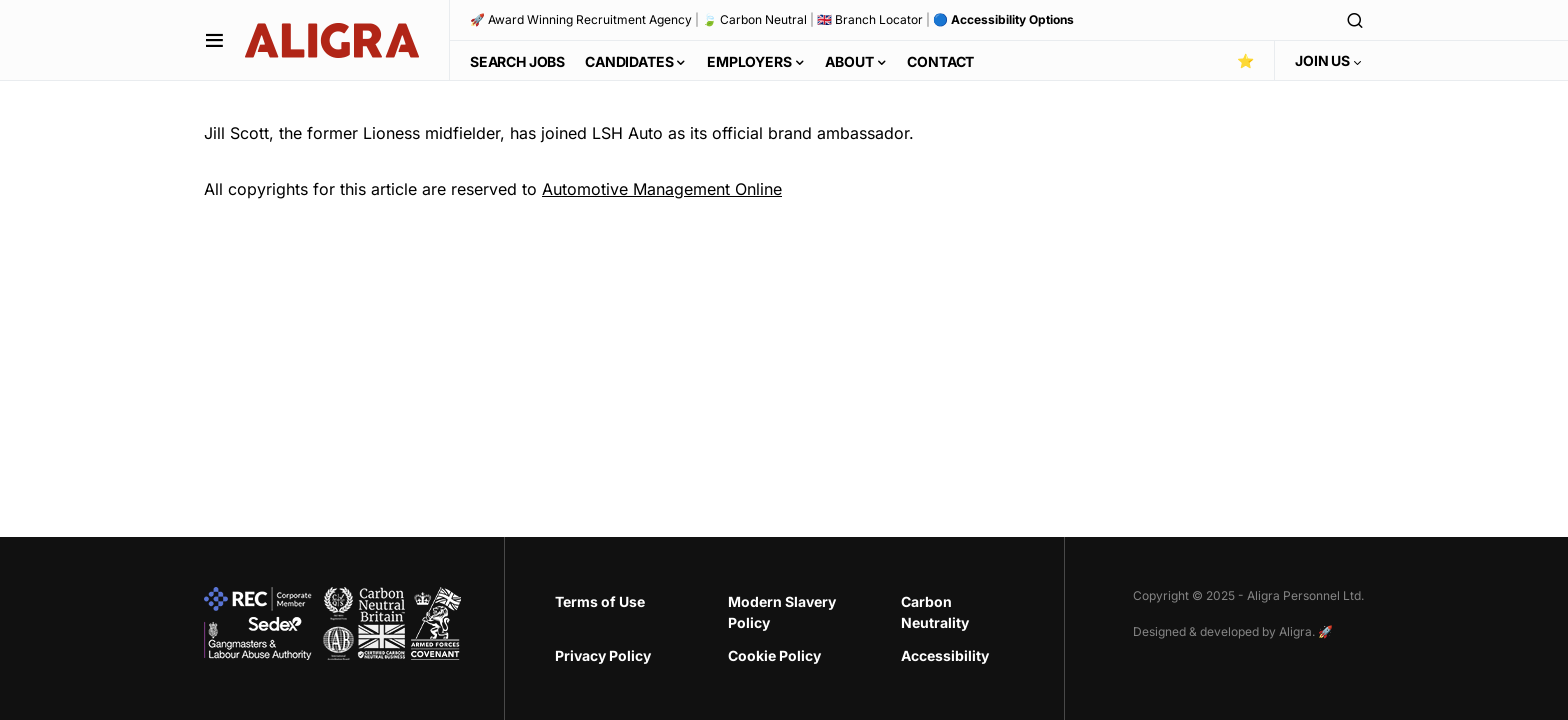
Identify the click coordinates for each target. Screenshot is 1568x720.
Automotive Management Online (662, 189)
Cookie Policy (774, 655)
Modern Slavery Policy (782, 612)
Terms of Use (600, 601)
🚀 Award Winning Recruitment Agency (581, 19)
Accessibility (945, 655)
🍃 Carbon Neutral (754, 19)
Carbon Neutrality (935, 612)
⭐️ (1245, 60)
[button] (214, 40)
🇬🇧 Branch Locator (870, 19)
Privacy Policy (603, 655)
